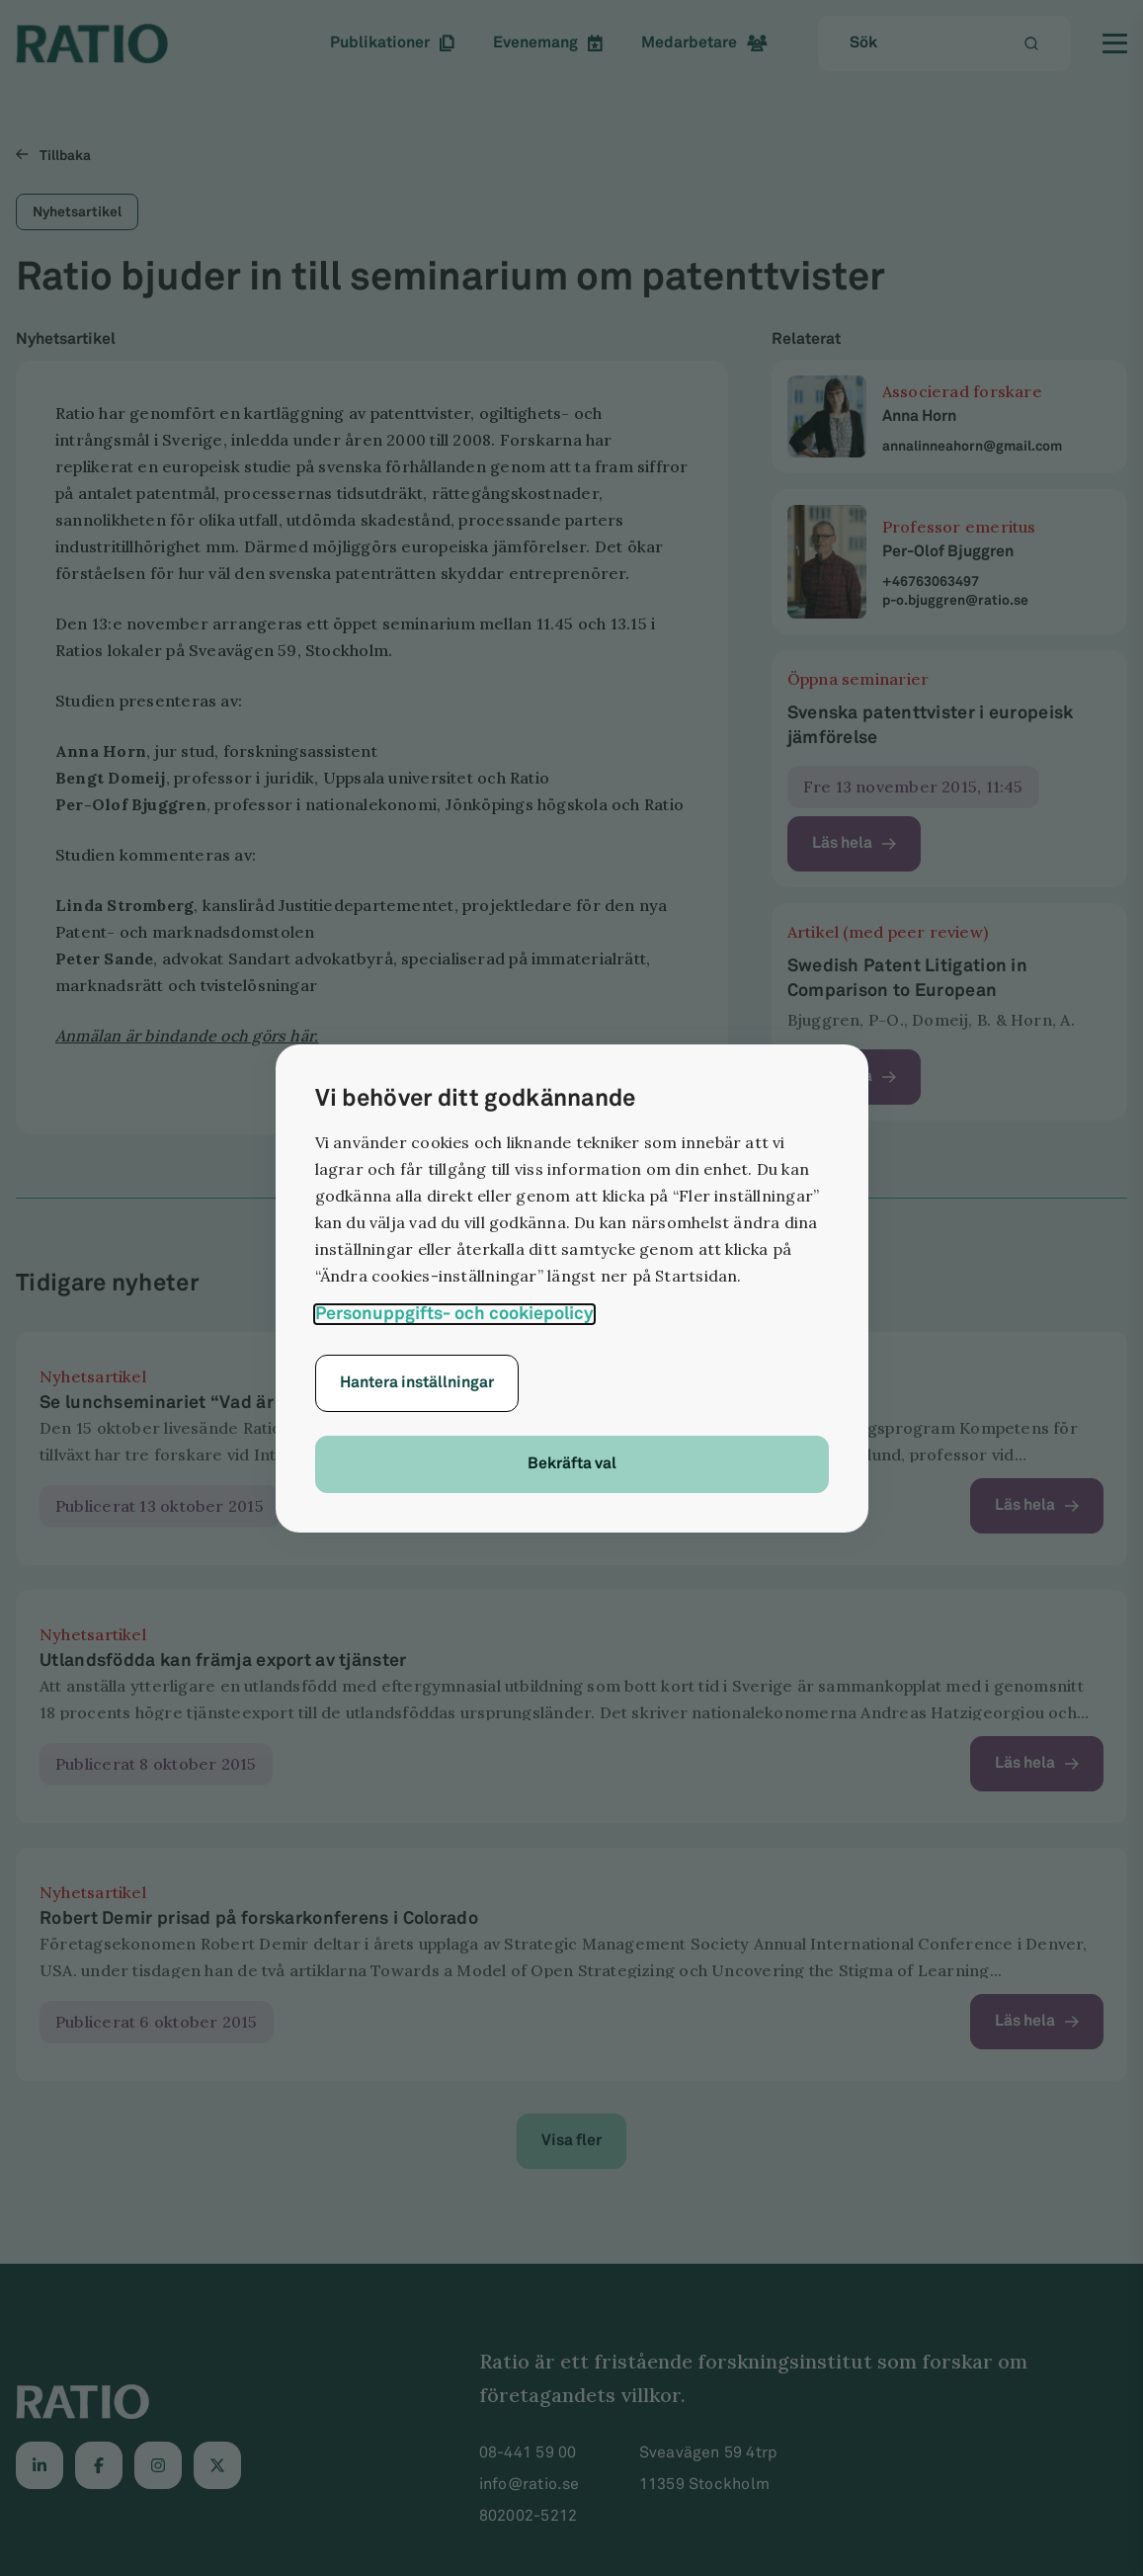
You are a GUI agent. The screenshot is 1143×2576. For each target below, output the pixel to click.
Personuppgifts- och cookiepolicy (454, 1313)
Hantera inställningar (417, 1382)
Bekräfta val (572, 1463)
